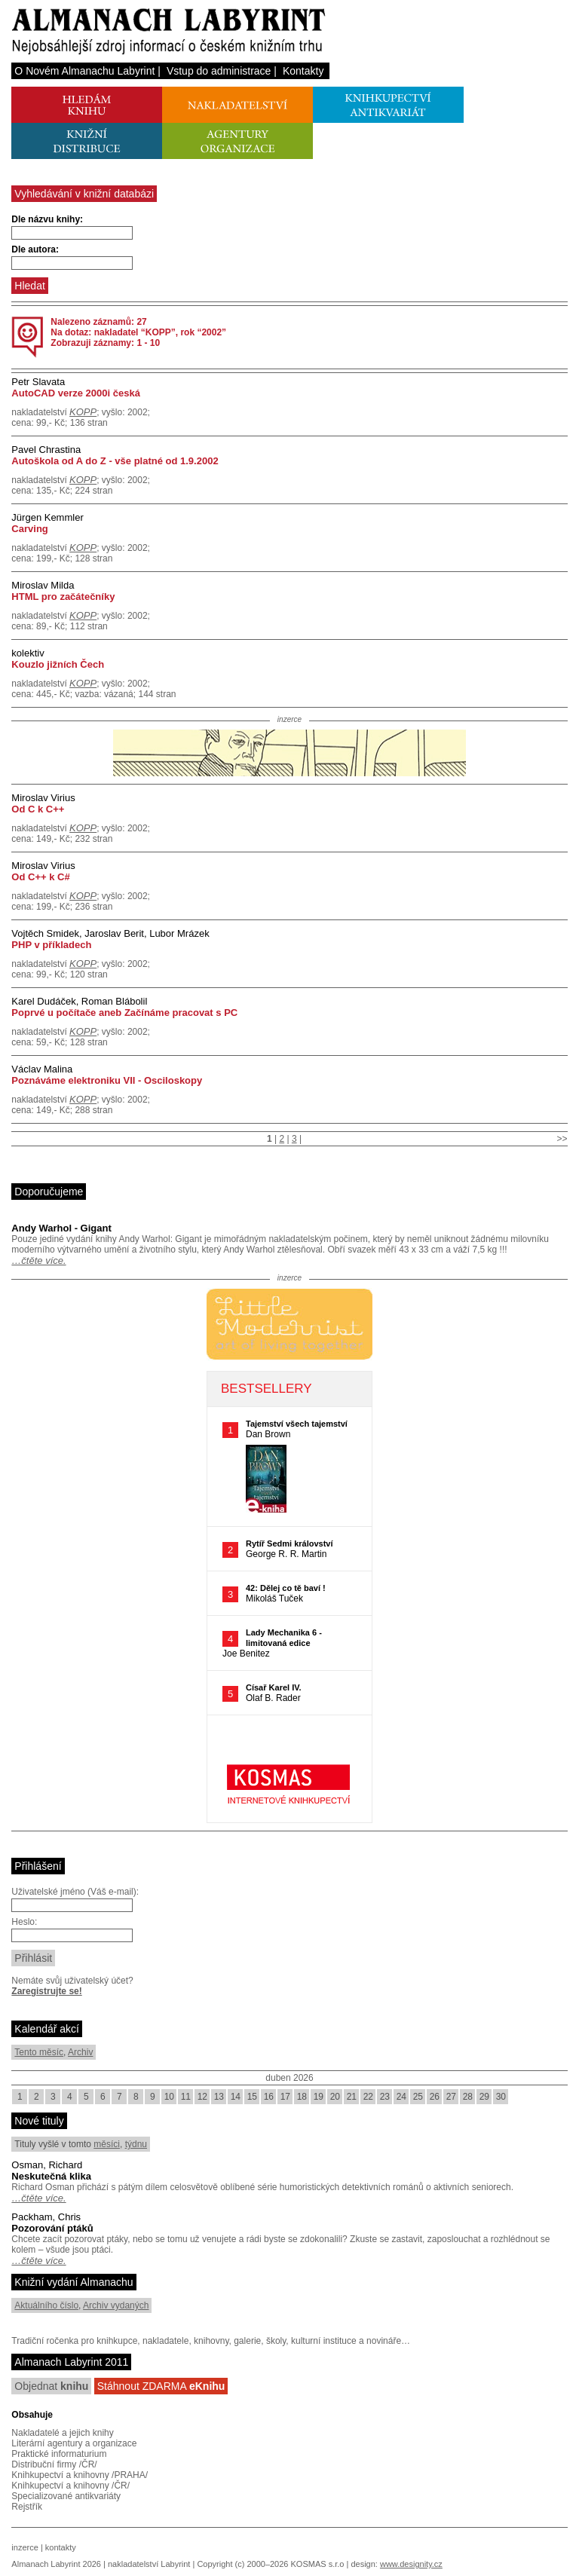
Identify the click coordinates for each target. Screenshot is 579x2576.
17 (285, 2096)
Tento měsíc (38, 2052)
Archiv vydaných (116, 2305)
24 (401, 2096)
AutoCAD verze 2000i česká (75, 393)
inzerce (24, 2547)
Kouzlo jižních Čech (57, 664)
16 (269, 2096)
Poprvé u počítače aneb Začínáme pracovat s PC (124, 1012)
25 (418, 2096)
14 (235, 2096)
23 (385, 2096)
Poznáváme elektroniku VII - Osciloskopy (106, 1080)
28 (468, 2096)
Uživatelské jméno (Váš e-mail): (75, 1891)
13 (219, 2096)
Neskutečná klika (51, 2176)
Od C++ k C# (40, 877)
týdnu (136, 2144)
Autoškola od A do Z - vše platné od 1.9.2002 (114, 461)
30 (501, 2096)
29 (484, 2096)
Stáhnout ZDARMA (161, 2386)
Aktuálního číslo (46, 2305)
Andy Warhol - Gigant (61, 1228)
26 (435, 2096)
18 (302, 2096)
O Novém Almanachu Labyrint (84, 71)
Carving (29, 528)
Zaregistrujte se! (46, 1991)
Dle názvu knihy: (47, 219)
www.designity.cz (411, 2563)
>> (562, 1139)
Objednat (51, 2386)
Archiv (80, 2052)
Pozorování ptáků (52, 2228)
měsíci (106, 2144)
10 (169, 2096)
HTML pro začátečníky (63, 596)
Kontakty (303, 71)
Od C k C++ (37, 809)
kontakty (60, 2547)
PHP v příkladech (51, 944)
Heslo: (24, 1922)
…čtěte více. (38, 1260)
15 (252, 2096)
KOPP (82, 412)
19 (318, 2096)
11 (186, 2096)
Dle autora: (35, 249)
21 (352, 2096)
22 (368, 2096)
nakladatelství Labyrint (149, 2563)
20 (335, 2096)
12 (202, 2096)
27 (451, 2096)
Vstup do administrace (219, 71)
